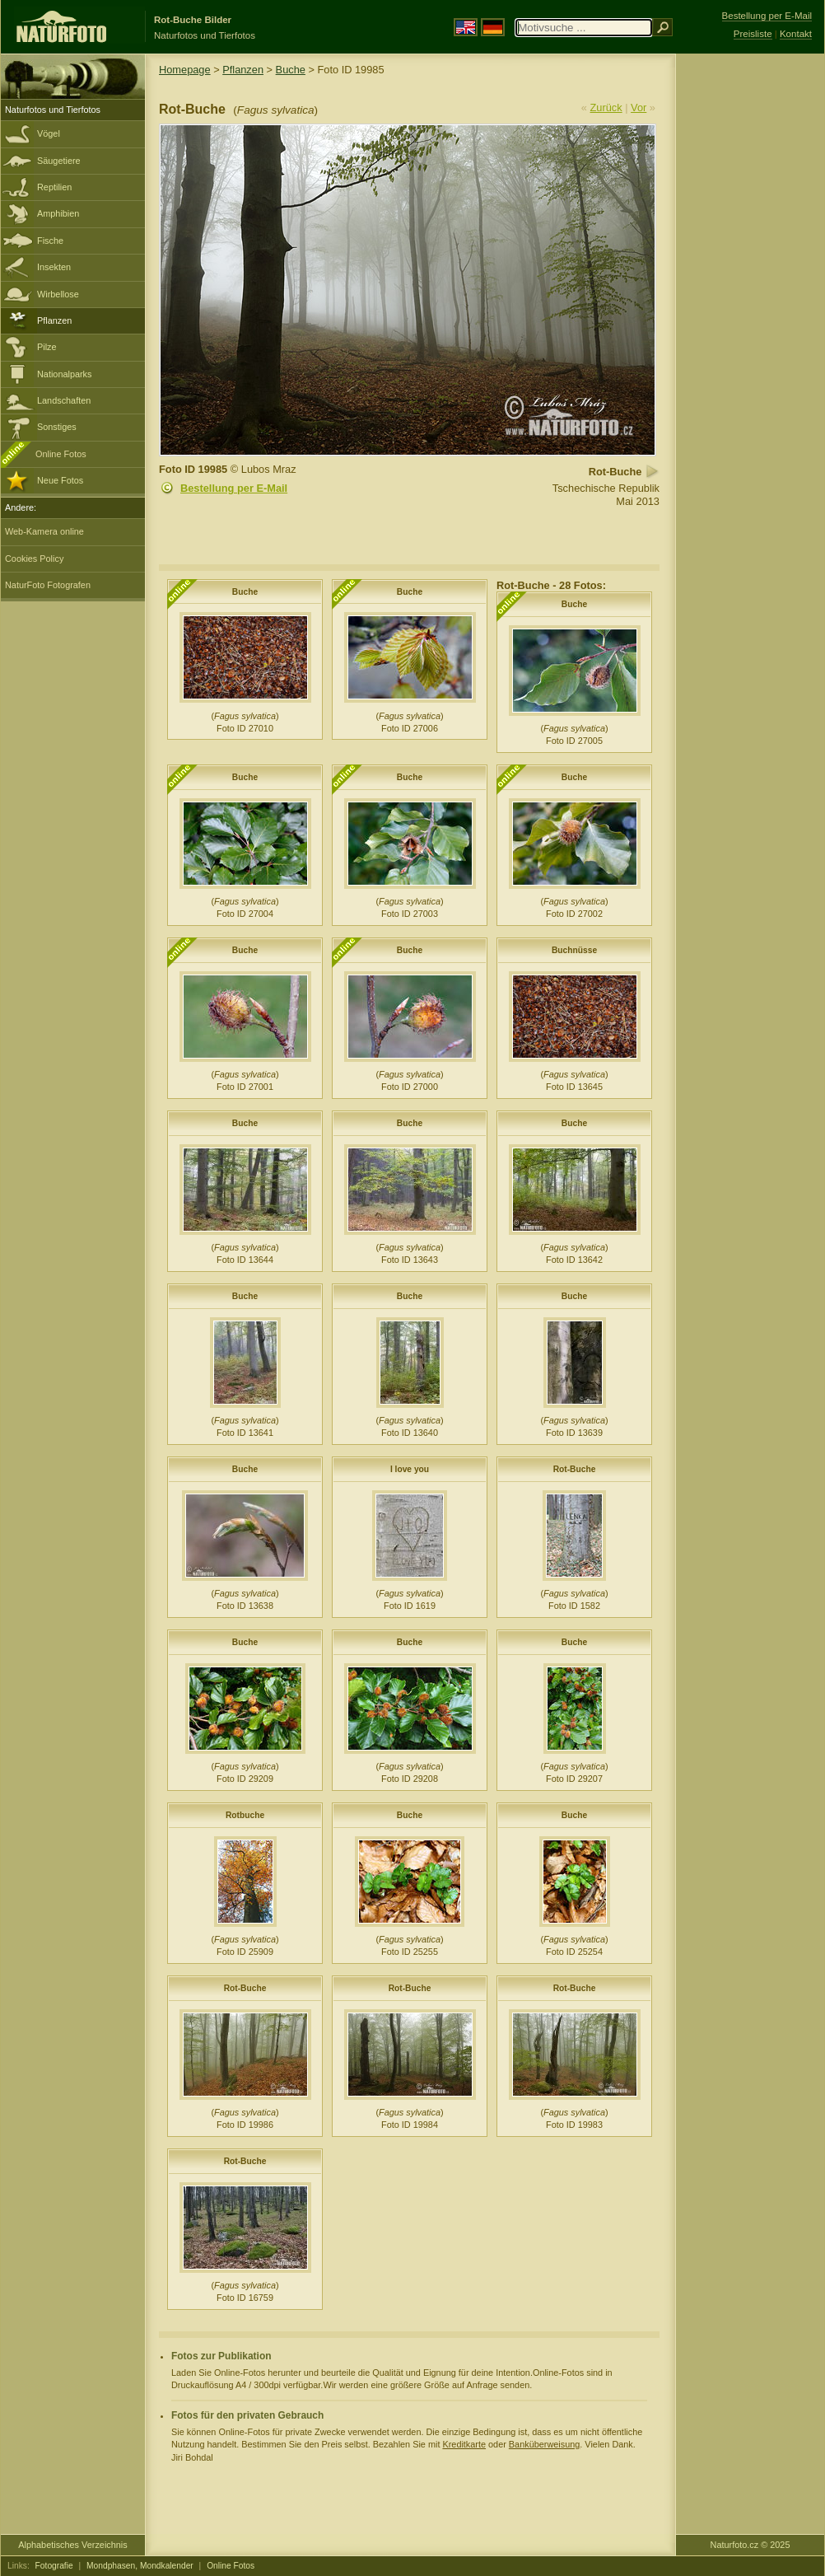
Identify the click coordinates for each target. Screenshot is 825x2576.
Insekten (54, 267)
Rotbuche (245, 1815)
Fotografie (54, 2565)
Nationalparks (64, 374)
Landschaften (64, 400)
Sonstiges (57, 427)
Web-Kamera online (44, 531)
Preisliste (753, 34)
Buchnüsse (574, 950)
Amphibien (58, 213)
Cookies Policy (34, 558)
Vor (638, 107)
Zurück (606, 107)
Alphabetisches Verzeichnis (72, 2545)
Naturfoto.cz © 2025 (750, 2545)
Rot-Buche (574, 1469)
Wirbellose (58, 294)
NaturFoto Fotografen (48, 585)
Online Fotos (60, 454)
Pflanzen (54, 320)
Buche (290, 69)
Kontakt (796, 34)
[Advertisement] (750, 317)
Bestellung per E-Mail (233, 488)
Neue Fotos (60, 480)
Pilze (47, 347)
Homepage (185, 69)
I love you (409, 1469)
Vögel (48, 133)
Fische (50, 240)
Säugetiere (59, 161)
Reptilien (54, 187)
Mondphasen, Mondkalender (139, 2565)
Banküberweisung (544, 2444)
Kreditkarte (464, 2444)
